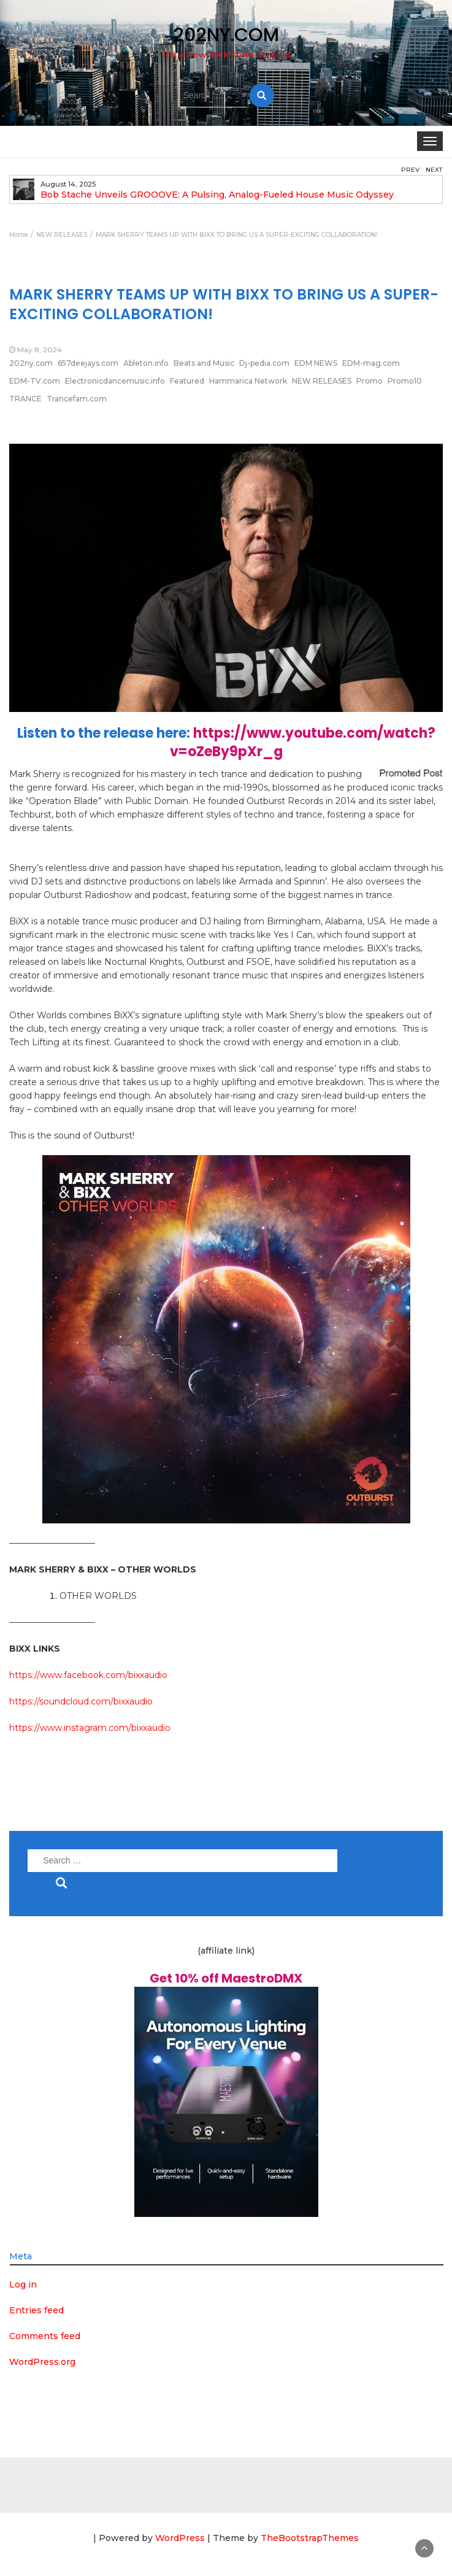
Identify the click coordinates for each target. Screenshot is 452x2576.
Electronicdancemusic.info (115, 380)
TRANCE (25, 398)
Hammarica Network (248, 380)
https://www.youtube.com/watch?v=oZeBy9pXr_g (302, 742)
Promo (369, 380)
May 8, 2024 (39, 349)
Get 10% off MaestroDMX (226, 1978)
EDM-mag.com (371, 363)
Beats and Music (204, 363)
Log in (23, 2284)
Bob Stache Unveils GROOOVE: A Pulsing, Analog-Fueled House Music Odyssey (217, 195)
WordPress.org (42, 2361)
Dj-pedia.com (264, 363)
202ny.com (31, 363)
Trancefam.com (77, 398)
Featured (187, 380)
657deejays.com (88, 363)
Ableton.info (146, 363)
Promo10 (405, 380)
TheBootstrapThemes (310, 2537)
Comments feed (44, 2336)
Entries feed (36, 2310)
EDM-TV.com (34, 380)
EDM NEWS (315, 363)
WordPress (180, 2537)
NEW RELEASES (321, 380)
